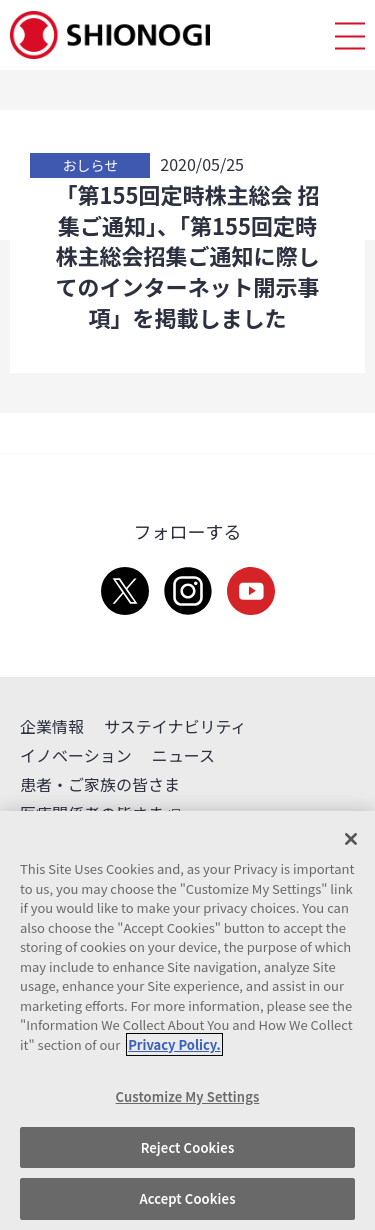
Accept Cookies (187, 1198)
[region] (187, 1020)
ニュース (183, 755)
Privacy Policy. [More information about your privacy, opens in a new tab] (174, 1044)
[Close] (351, 839)
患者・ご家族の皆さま (100, 784)
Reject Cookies (188, 1147)
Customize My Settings (188, 1096)
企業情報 (52, 726)
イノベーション (76, 755)
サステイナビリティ (175, 726)
